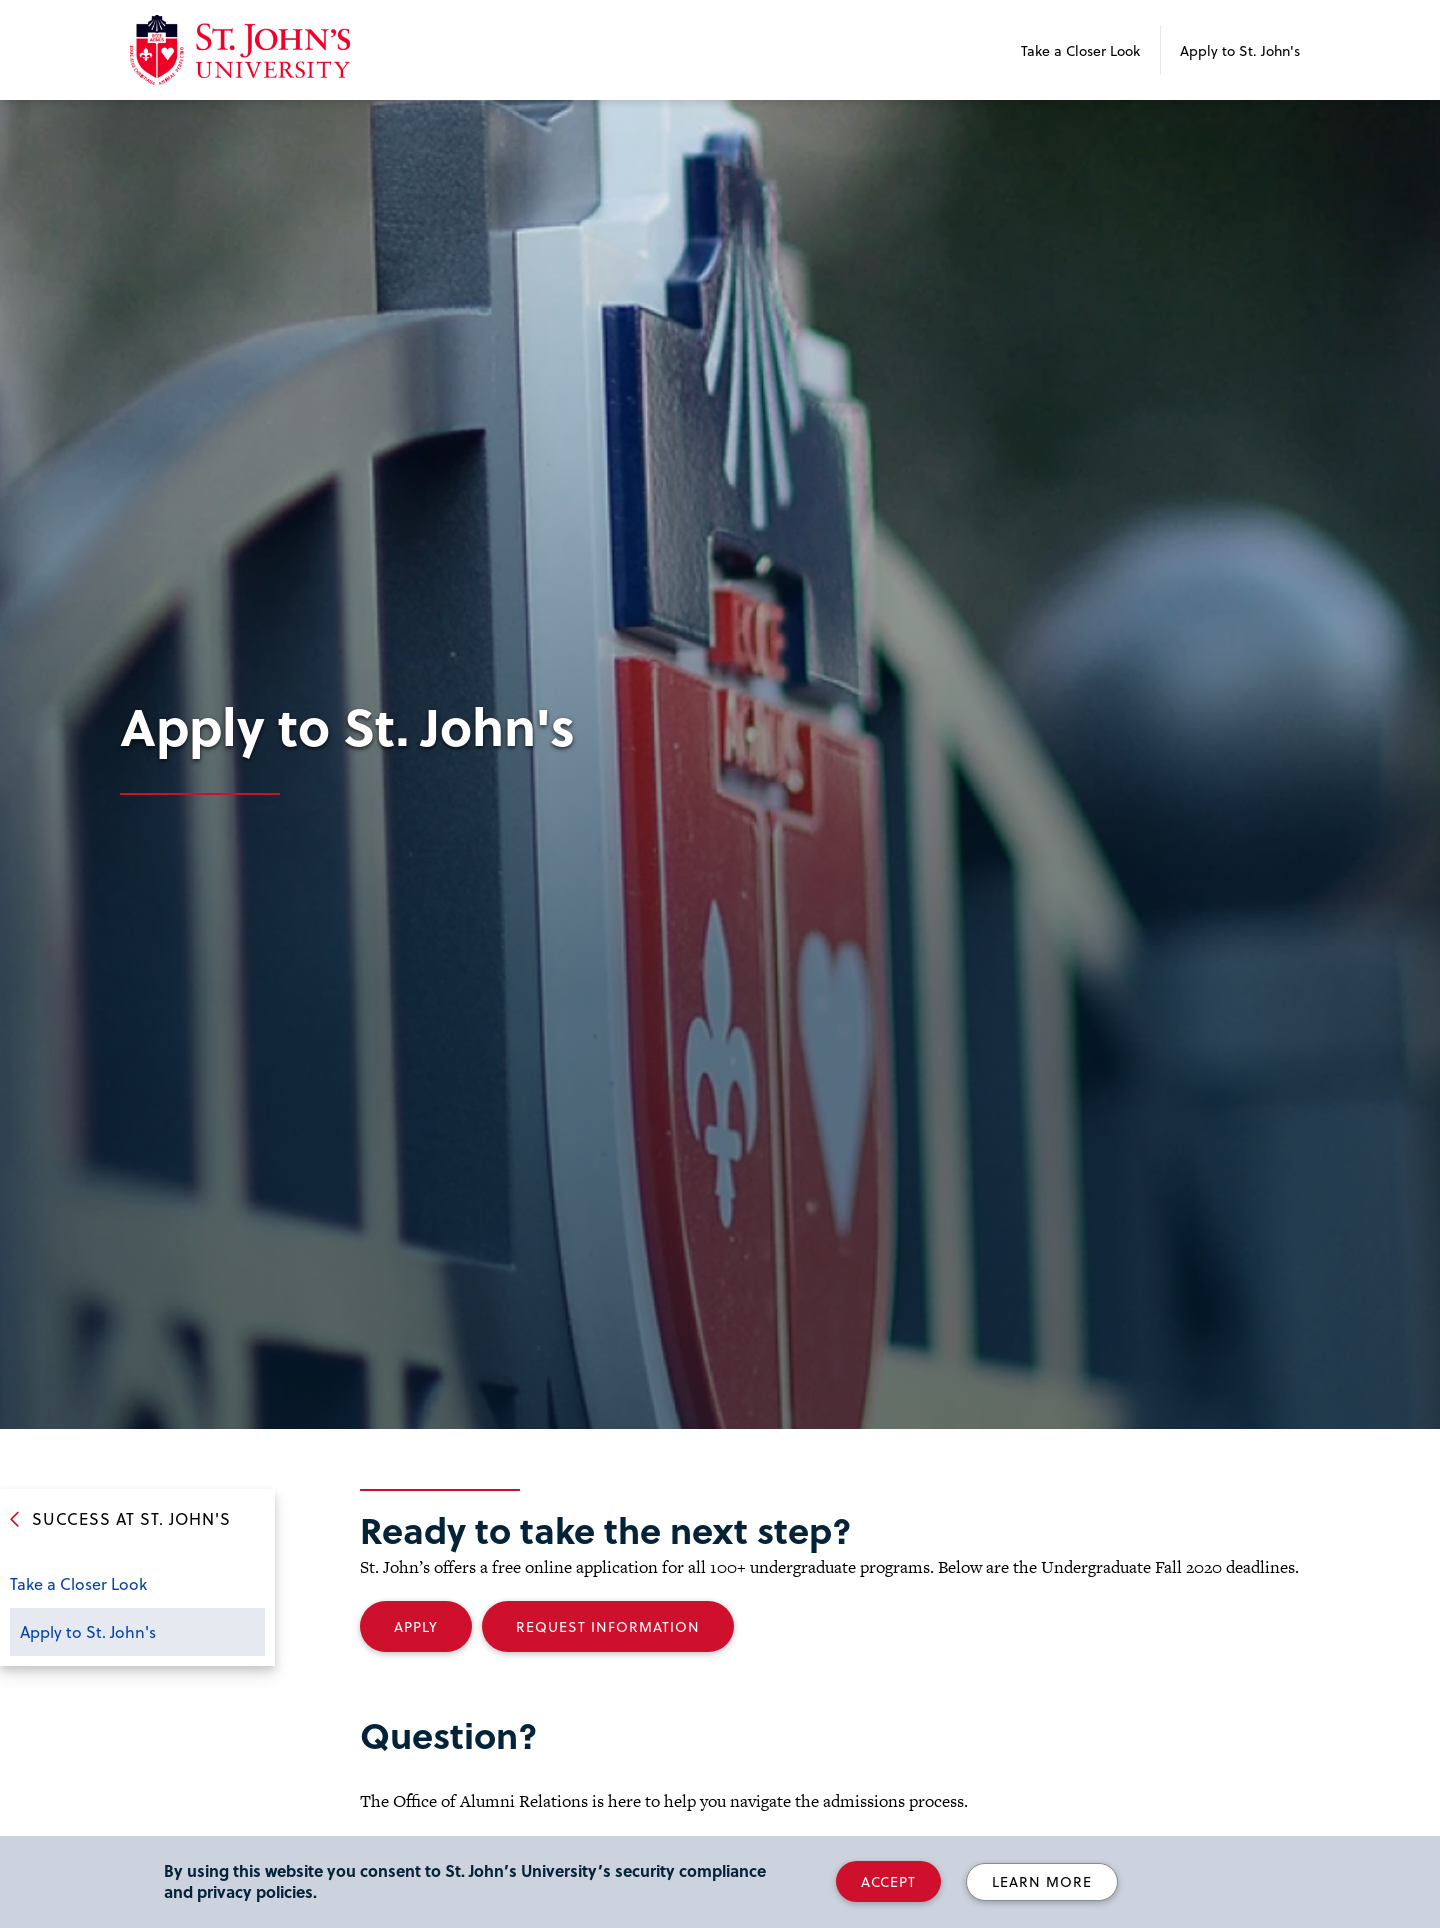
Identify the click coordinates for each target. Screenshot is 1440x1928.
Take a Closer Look (1080, 50)
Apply (416, 1626)
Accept (888, 1881)
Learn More (1042, 1881)
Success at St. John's (131, 1518)
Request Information (608, 1626)
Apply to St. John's (1240, 50)
